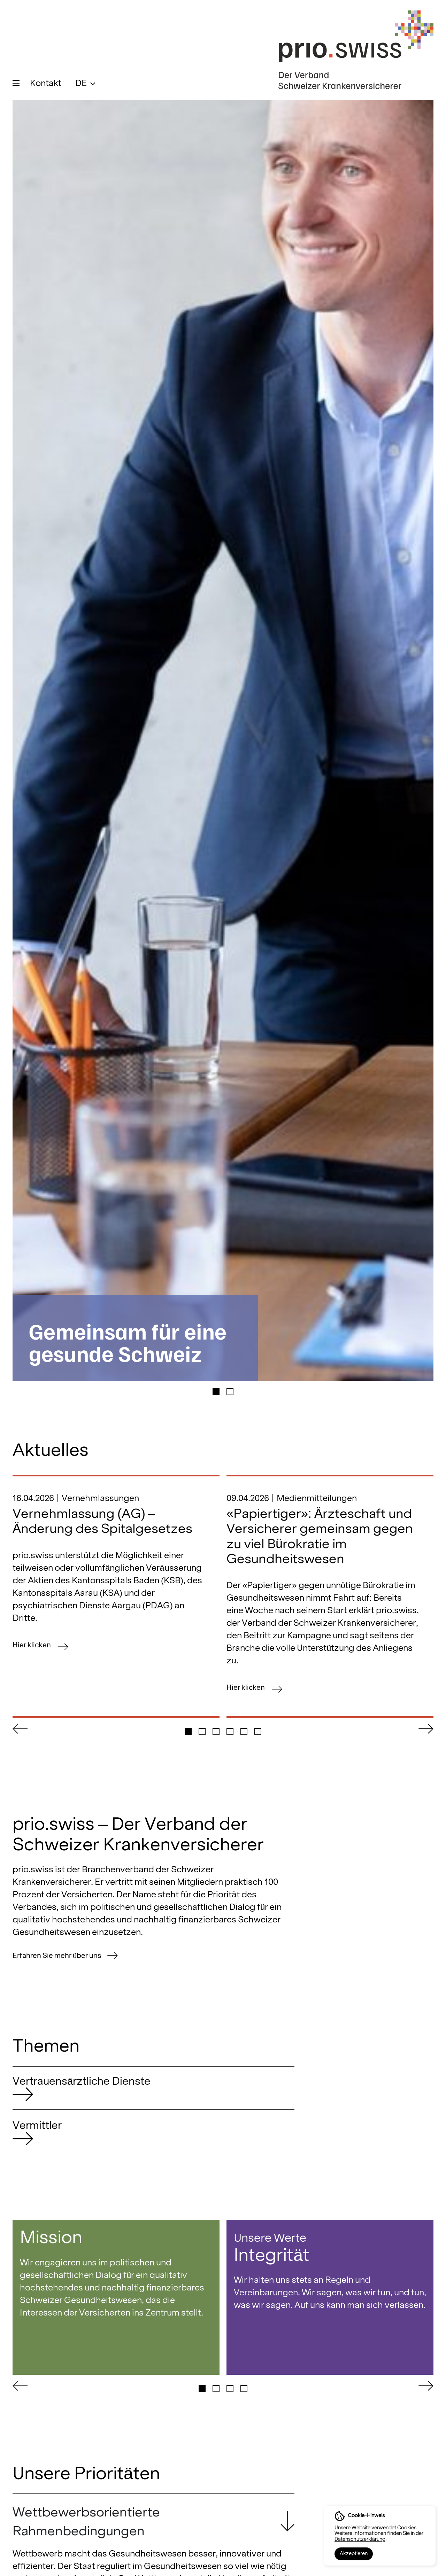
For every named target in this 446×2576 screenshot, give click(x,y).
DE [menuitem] (81, 83)
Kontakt (45, 83)
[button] (216, 1397)
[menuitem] (85, 82)
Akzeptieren (354, 2553)
